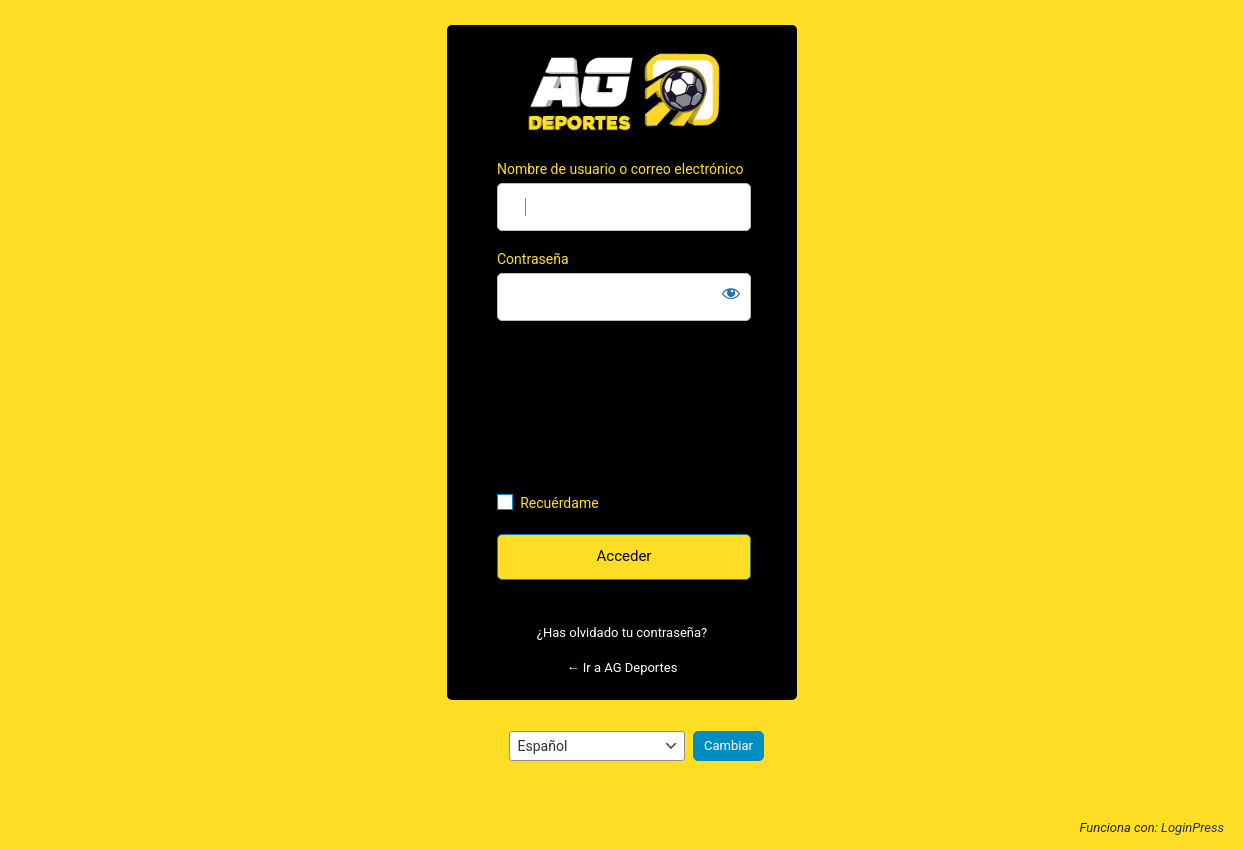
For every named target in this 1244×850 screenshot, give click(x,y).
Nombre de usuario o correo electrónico (620, 169)
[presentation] (579, 411)
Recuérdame (559, 503)
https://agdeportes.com (622, 93)
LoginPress (1192, 827)
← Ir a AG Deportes (622, 667)
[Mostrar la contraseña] (731, 293)
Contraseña (533, 259)
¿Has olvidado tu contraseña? (622, 632)
